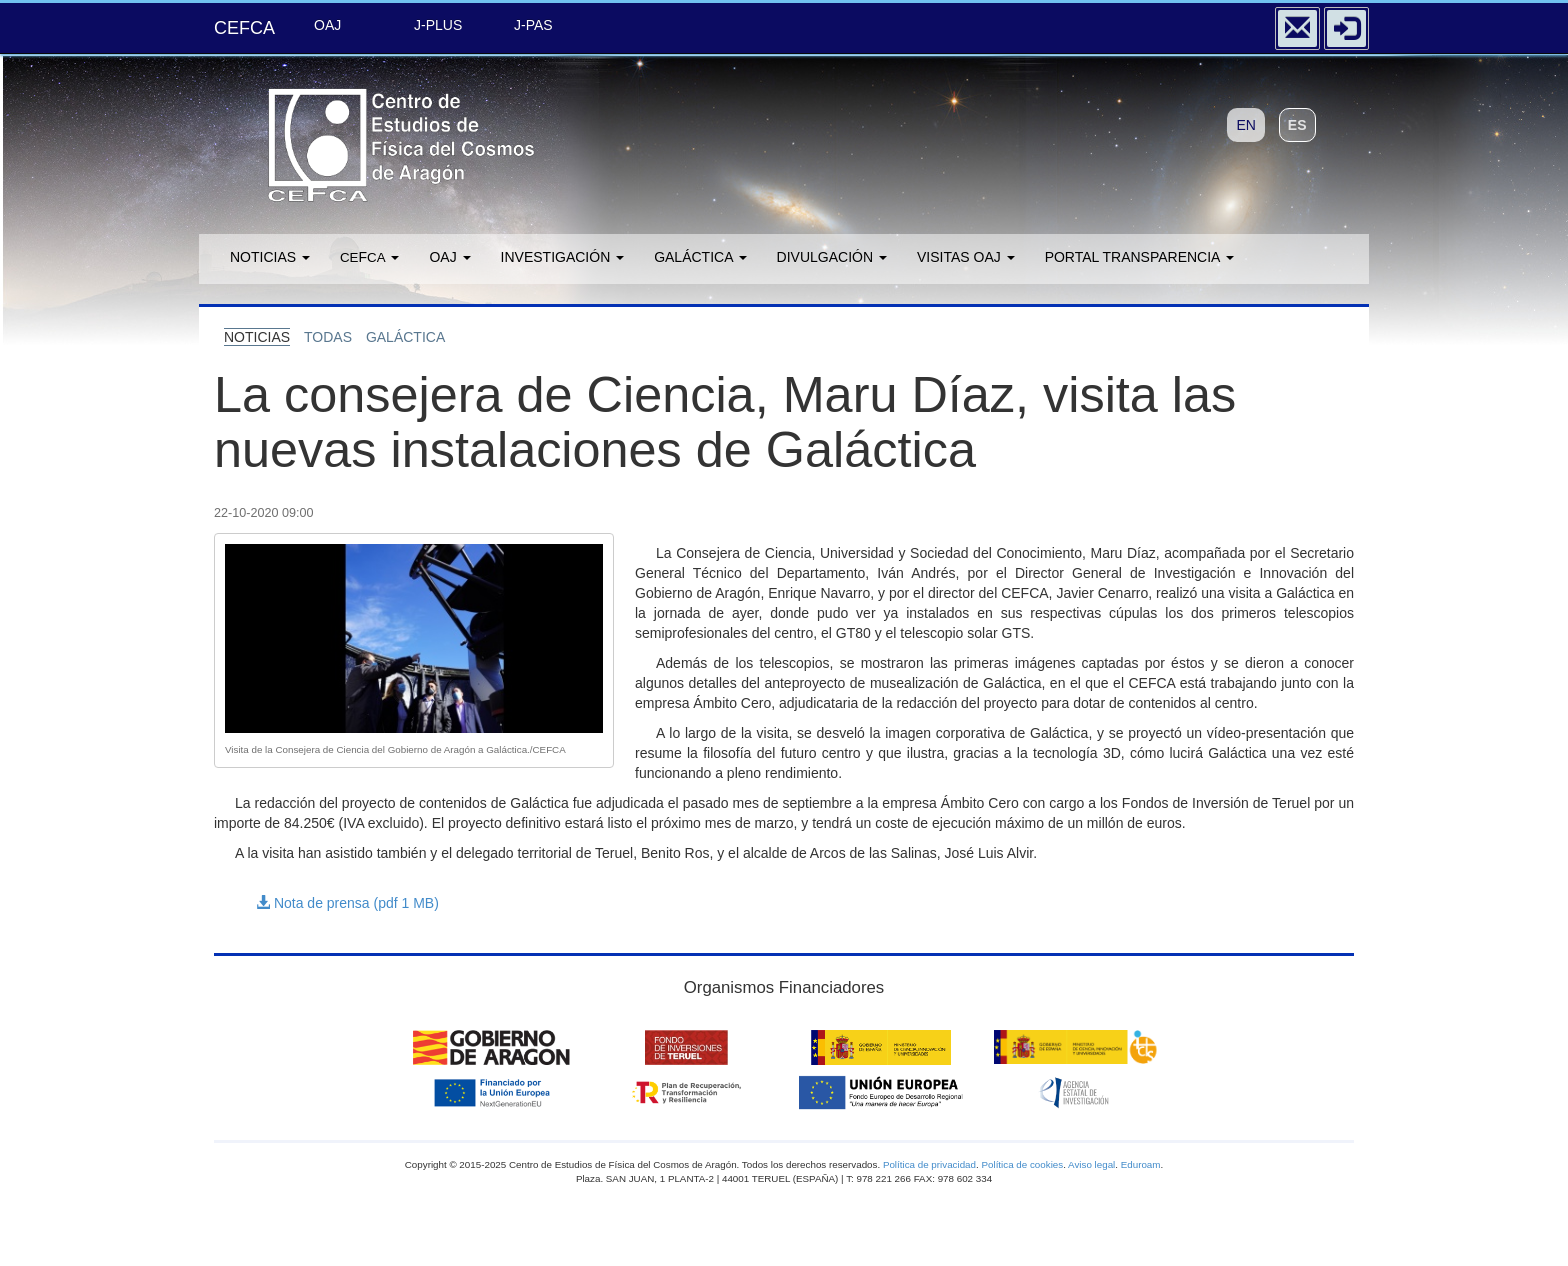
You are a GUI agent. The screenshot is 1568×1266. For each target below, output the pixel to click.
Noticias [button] (270, 257)
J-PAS (533, 25)
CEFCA (244, 28)
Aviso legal (1091, 1164)
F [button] (369, 257)
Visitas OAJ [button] (966, 257)
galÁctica (405, 337)
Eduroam (1141, 1164)
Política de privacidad (929, 1164)
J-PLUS (438, 25)
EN (1245, 125)
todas (328, 337)
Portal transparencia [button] (1139, 257)
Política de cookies (1022, 1164)
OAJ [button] (449, 257)
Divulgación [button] (832, 257)
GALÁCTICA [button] (700, 257)
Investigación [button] (563, 257)
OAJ (327, 25)
